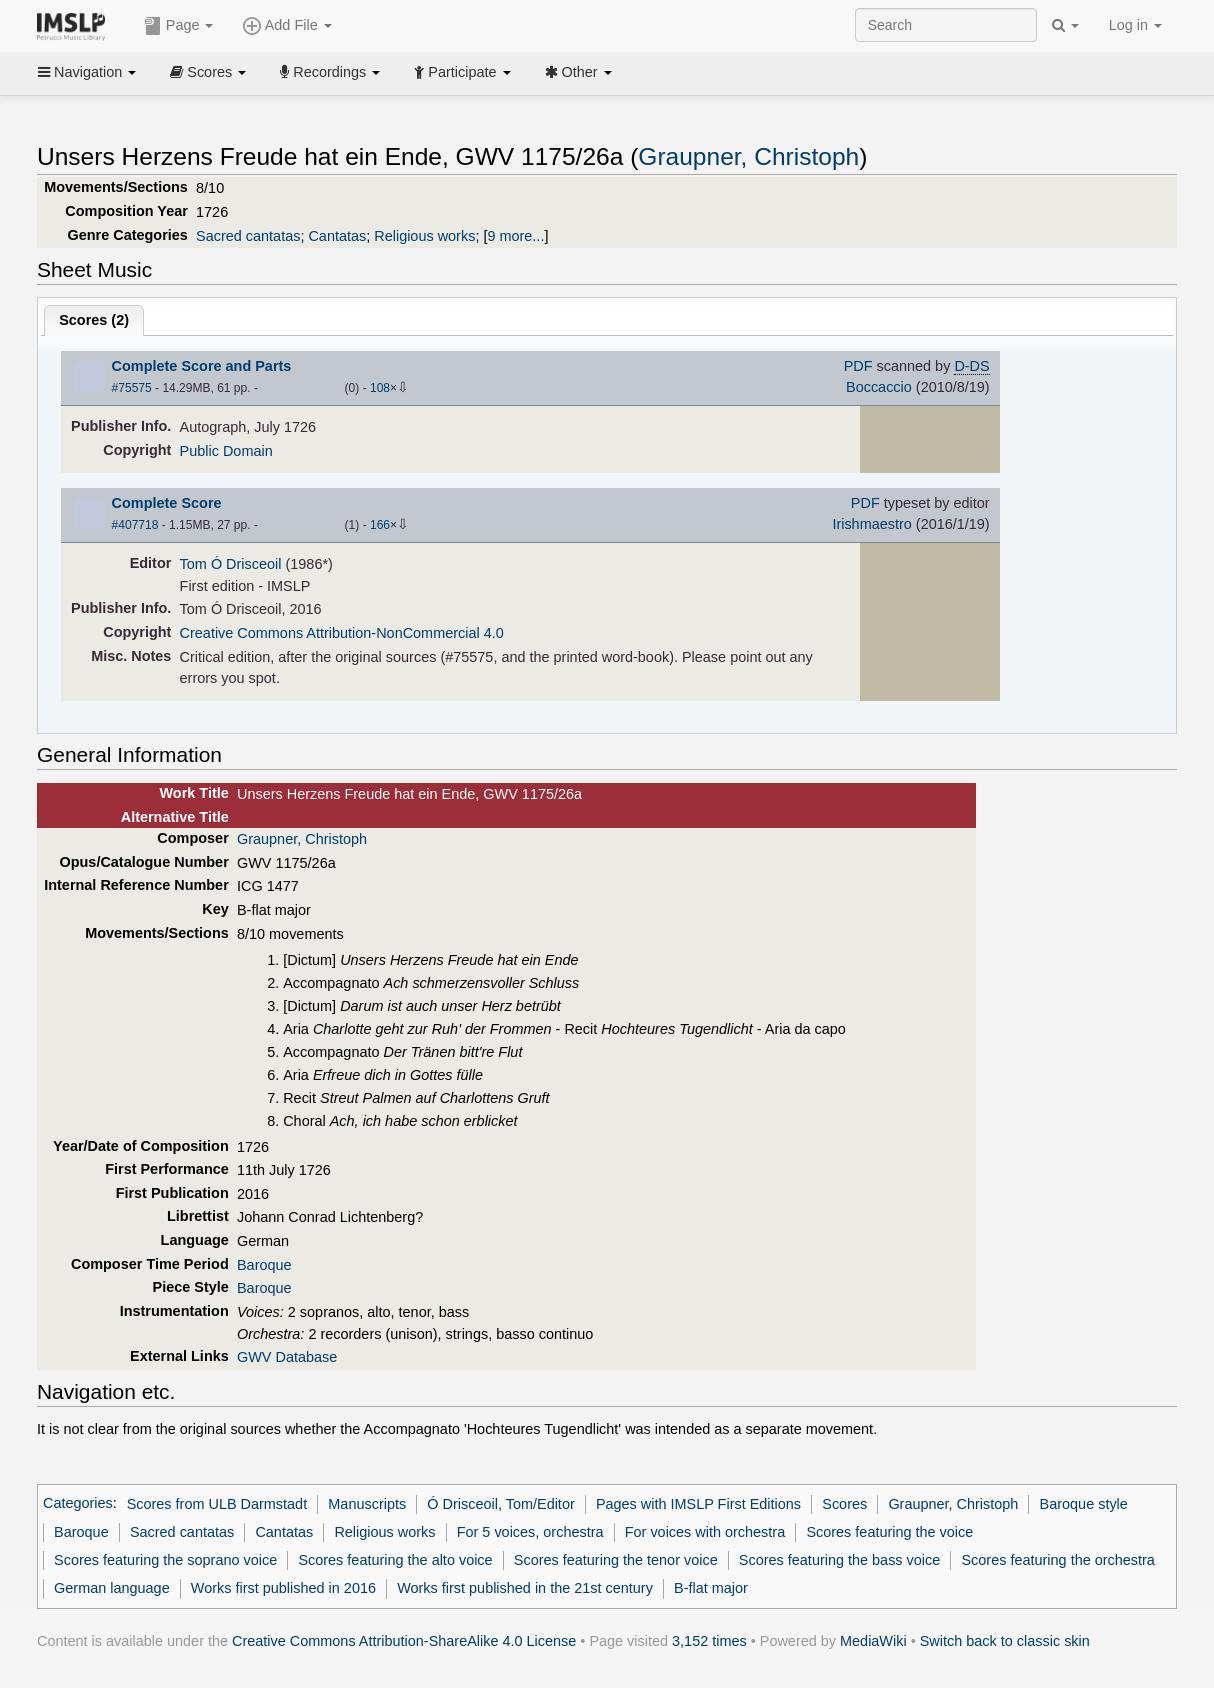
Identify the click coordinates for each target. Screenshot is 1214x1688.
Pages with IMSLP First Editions (698, 1504)
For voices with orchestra (705, 1532)
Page (179, 26)
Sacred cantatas (248, 236)
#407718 (135, 525)
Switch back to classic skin (1005, 1641)
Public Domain (226, 451)
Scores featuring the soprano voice (165, 1560)
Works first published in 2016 (283, 1588)
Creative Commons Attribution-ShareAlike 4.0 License (404, 1641)
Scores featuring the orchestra (1057, 1560)
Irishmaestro (871, 524)
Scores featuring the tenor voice (616, 1560)
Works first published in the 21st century (525, 1588)
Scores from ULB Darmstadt (217, 1504)
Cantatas (337, 236)
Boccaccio (879, 387)
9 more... (515, 236)
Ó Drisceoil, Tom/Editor (500, 1504)
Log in (1135, 25)
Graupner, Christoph (748, 156)
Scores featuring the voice (889, 1532)
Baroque (264, 1265)
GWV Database (287, 1357)
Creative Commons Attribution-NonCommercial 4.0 (342, 633)
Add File (287, 26)
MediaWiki (873, 1641)
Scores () (94, 320)
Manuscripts (367, 1504)
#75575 (132, 388)
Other (578, 72)
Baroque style (1084, 1504)
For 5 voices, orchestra (530, 1532)
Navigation (87, 72)
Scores (208, 72)
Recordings (330, 72)
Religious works (424, 236)
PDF (858, 366)
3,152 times (709, 1641)
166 (380, 525)
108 (380, 388)
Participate (462, 72)
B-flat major (711, 1588)
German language (112, 1588)
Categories (78, 1504)
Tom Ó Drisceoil (231, 564)
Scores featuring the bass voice (839, 1560)
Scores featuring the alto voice (395, 1560)
